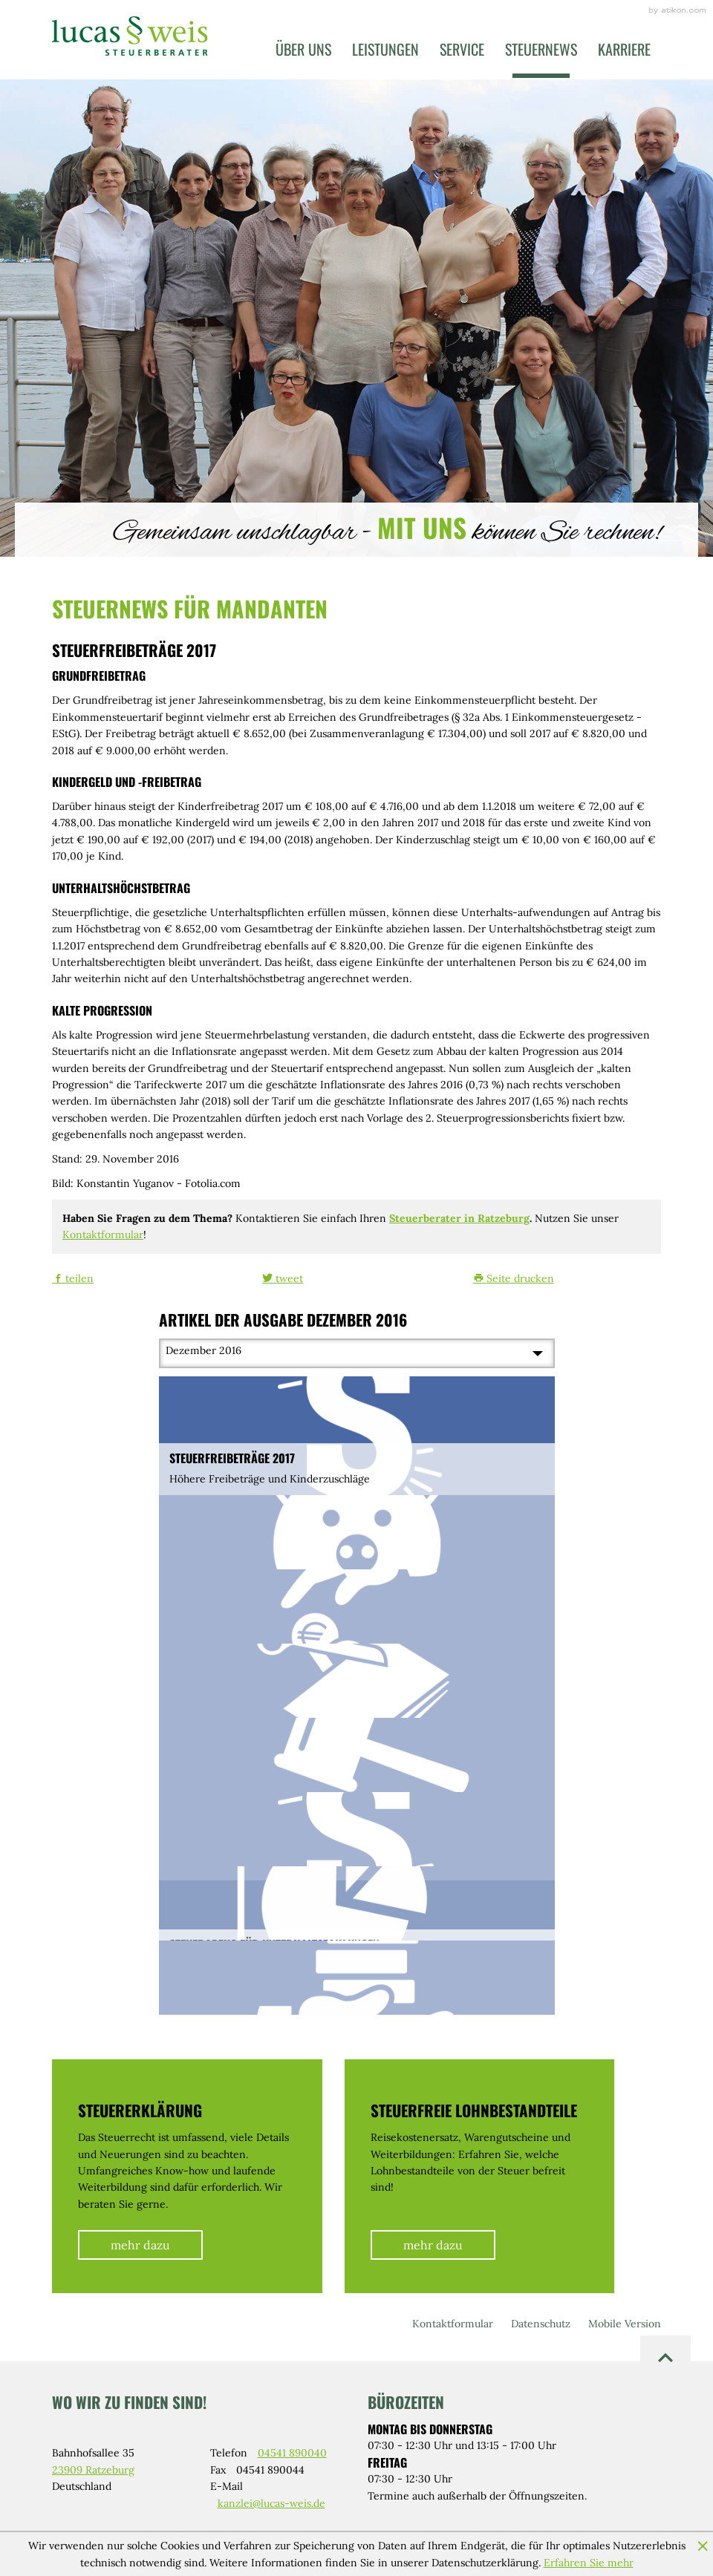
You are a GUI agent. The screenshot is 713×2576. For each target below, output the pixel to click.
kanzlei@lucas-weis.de (271, 2503)
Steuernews (541, 49)
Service (462, 49)
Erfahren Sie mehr (589, 2562)
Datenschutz (540, 2323)
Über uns (303, 49)
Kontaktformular (102, 1234)
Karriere (624, 49)
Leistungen (385, 49)
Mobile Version (624, 2323)
